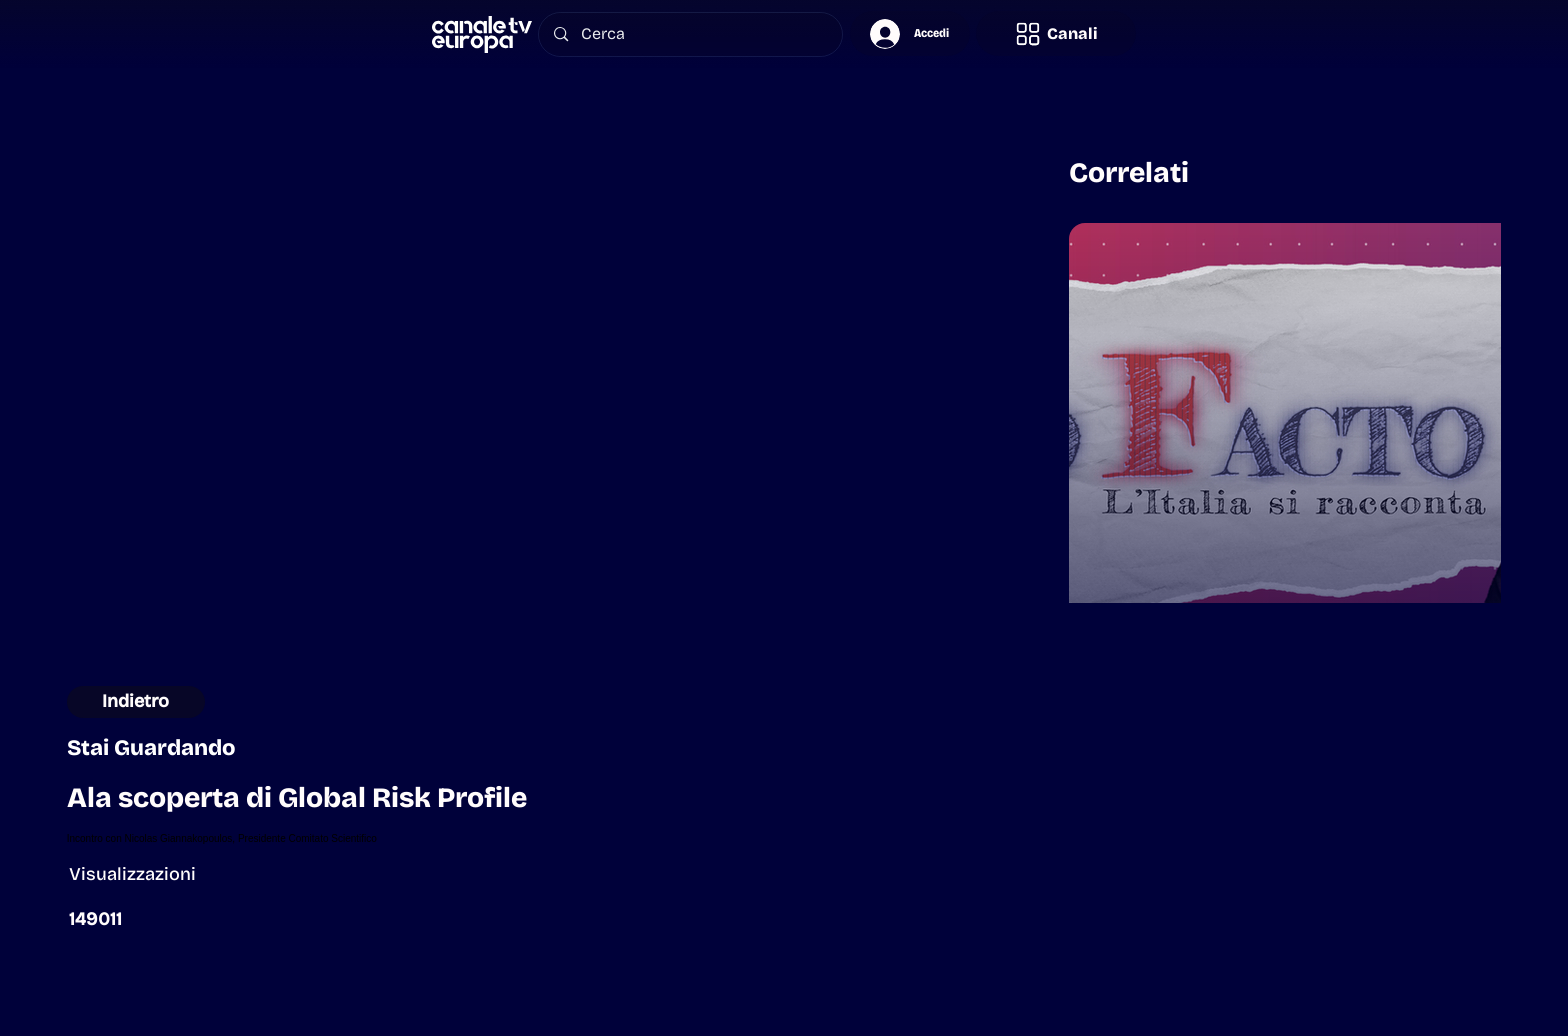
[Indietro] (136, 702)
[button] (1056, 33)
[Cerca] (691, 34)
